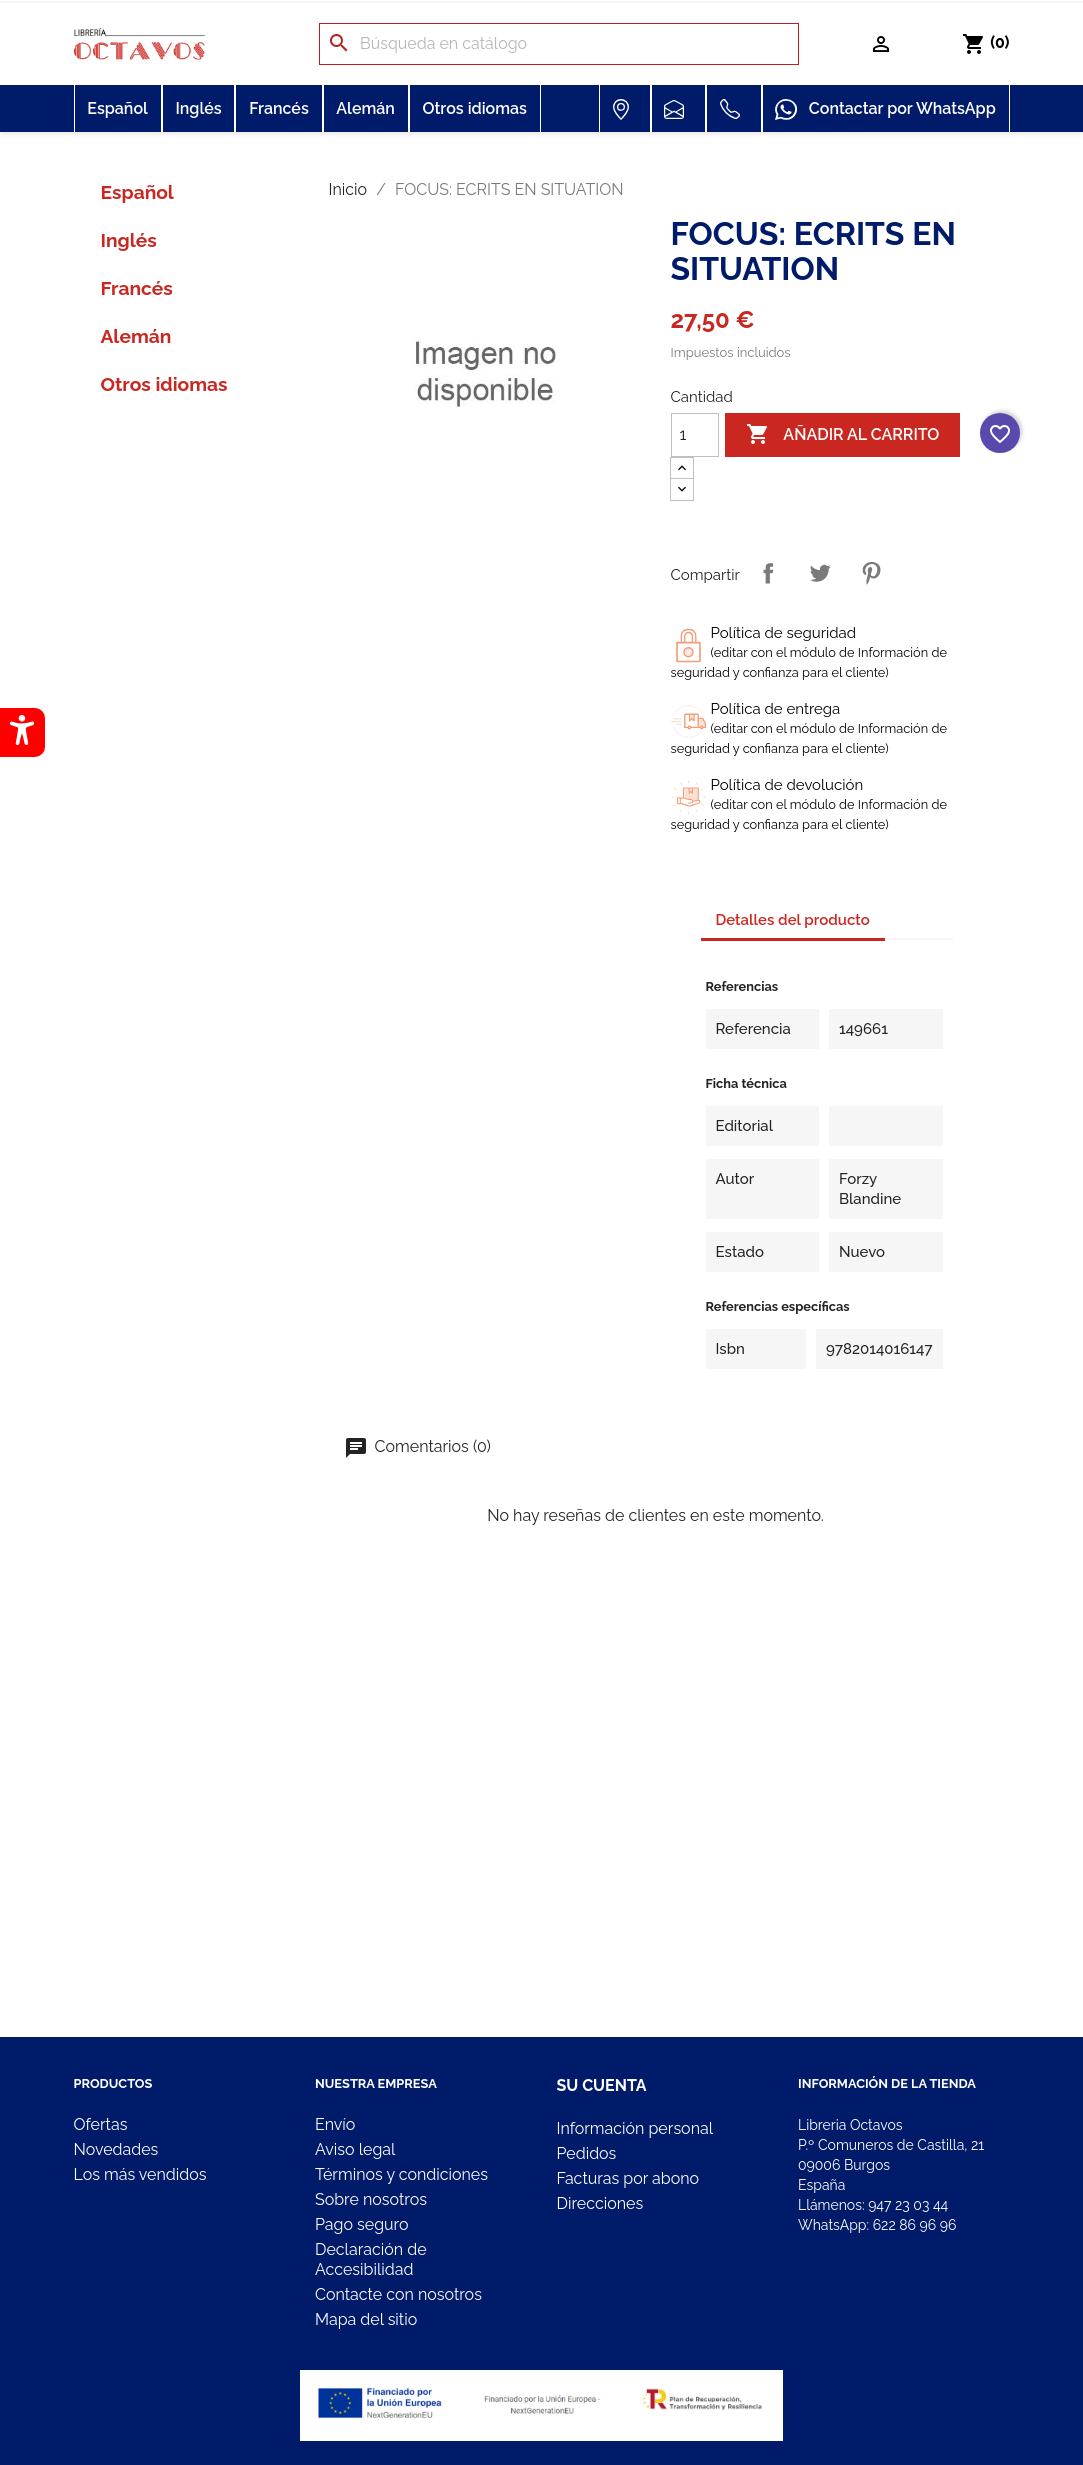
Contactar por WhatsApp (885, 110)
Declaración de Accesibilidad (371, 2259)
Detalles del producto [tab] (793, 920)
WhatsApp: (877, 2225)
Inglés (198, 108)
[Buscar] (559, 44)
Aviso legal (355, 2149)
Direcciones (600, 2203)
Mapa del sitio (366, 2319)
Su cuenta (602, 2085)
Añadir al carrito (842, 435)
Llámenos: (873, 2205)
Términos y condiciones (401, 2174)
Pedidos (587, 2153)
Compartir (768, 573)
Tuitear (820, 573)
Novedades (116, 2149)
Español (117, 108)
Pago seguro (361, 2224)
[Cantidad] (695, 435)
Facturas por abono (628, 2178)
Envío (335, 2124)
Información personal (635, 2128)
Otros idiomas (474, 108)
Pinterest (871, 573)
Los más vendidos (140, 2174)
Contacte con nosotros (398, 2294)
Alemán (365, 108)
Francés (279, 108)
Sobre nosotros (371, 2199)
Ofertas (101, 2124)
